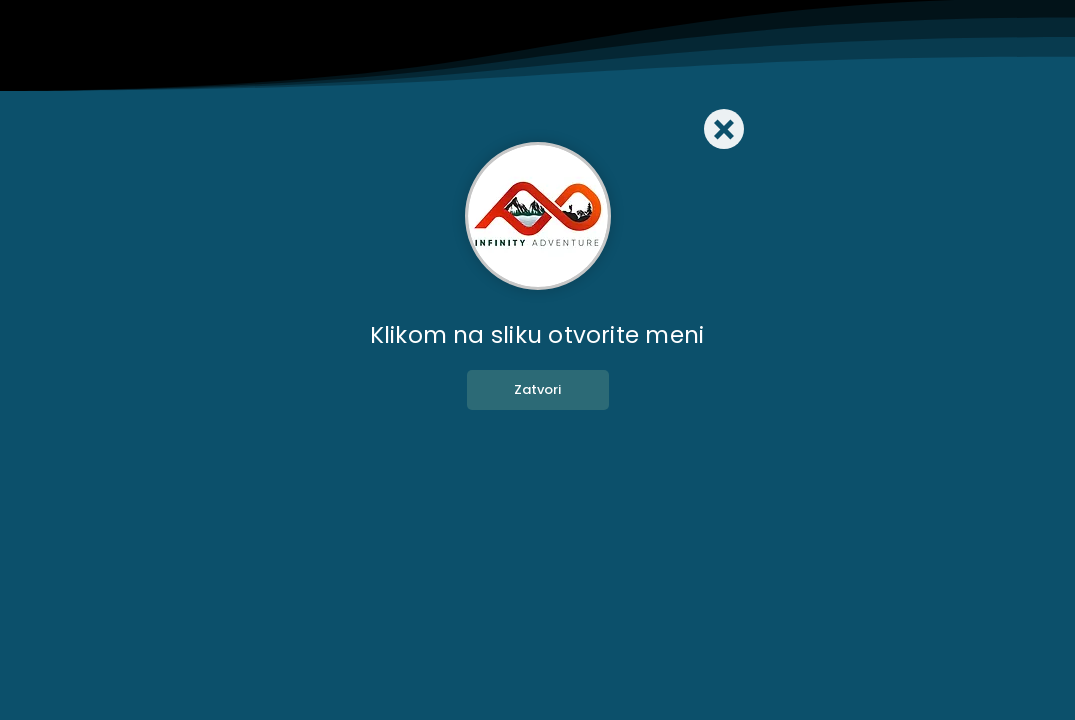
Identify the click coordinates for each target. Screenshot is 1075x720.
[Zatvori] (538, 390)
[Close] (724, 129)
